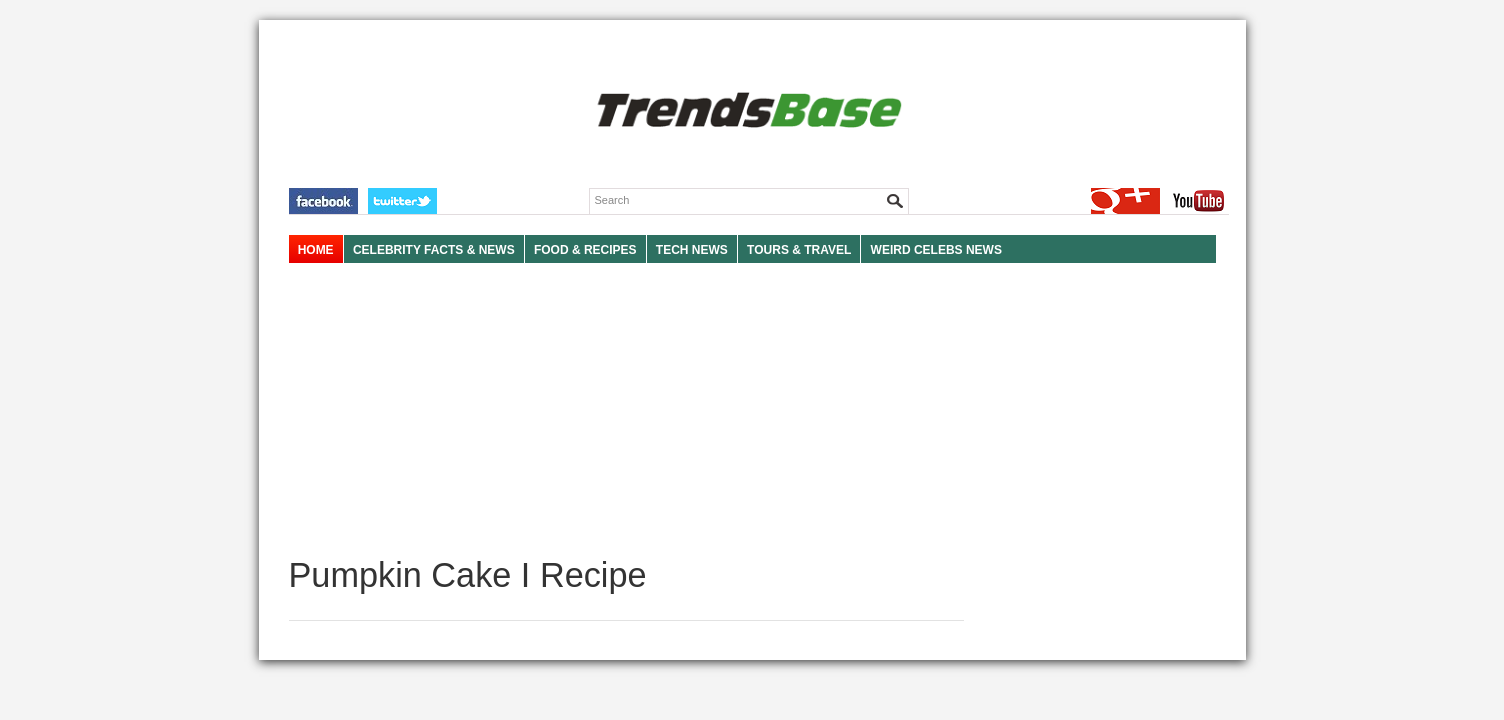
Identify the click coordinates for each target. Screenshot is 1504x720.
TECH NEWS (692, 250)
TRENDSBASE (746, 111)
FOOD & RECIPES (585, 250)
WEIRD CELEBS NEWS (936, 250)
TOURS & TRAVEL (799, 250)
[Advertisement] (626, 410)
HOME (316, 250)
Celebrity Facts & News (434, 250)
